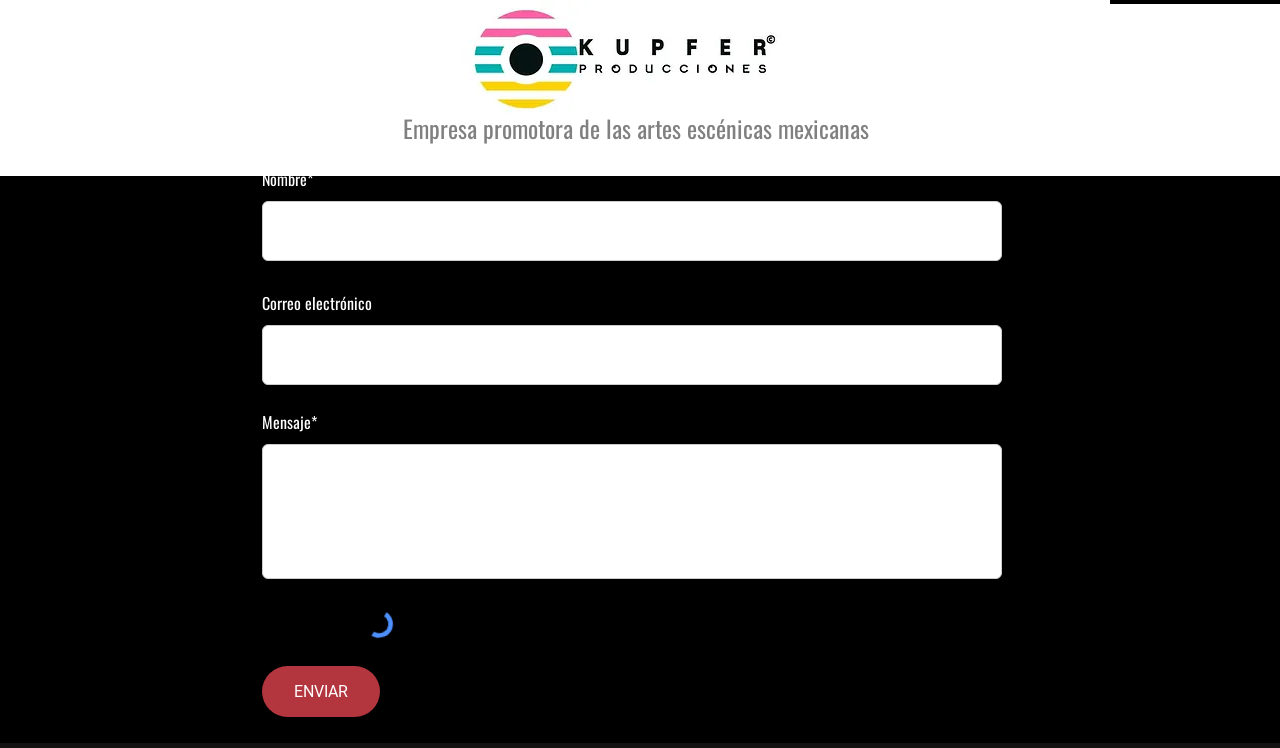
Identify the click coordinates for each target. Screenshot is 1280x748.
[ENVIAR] (321, 691)
